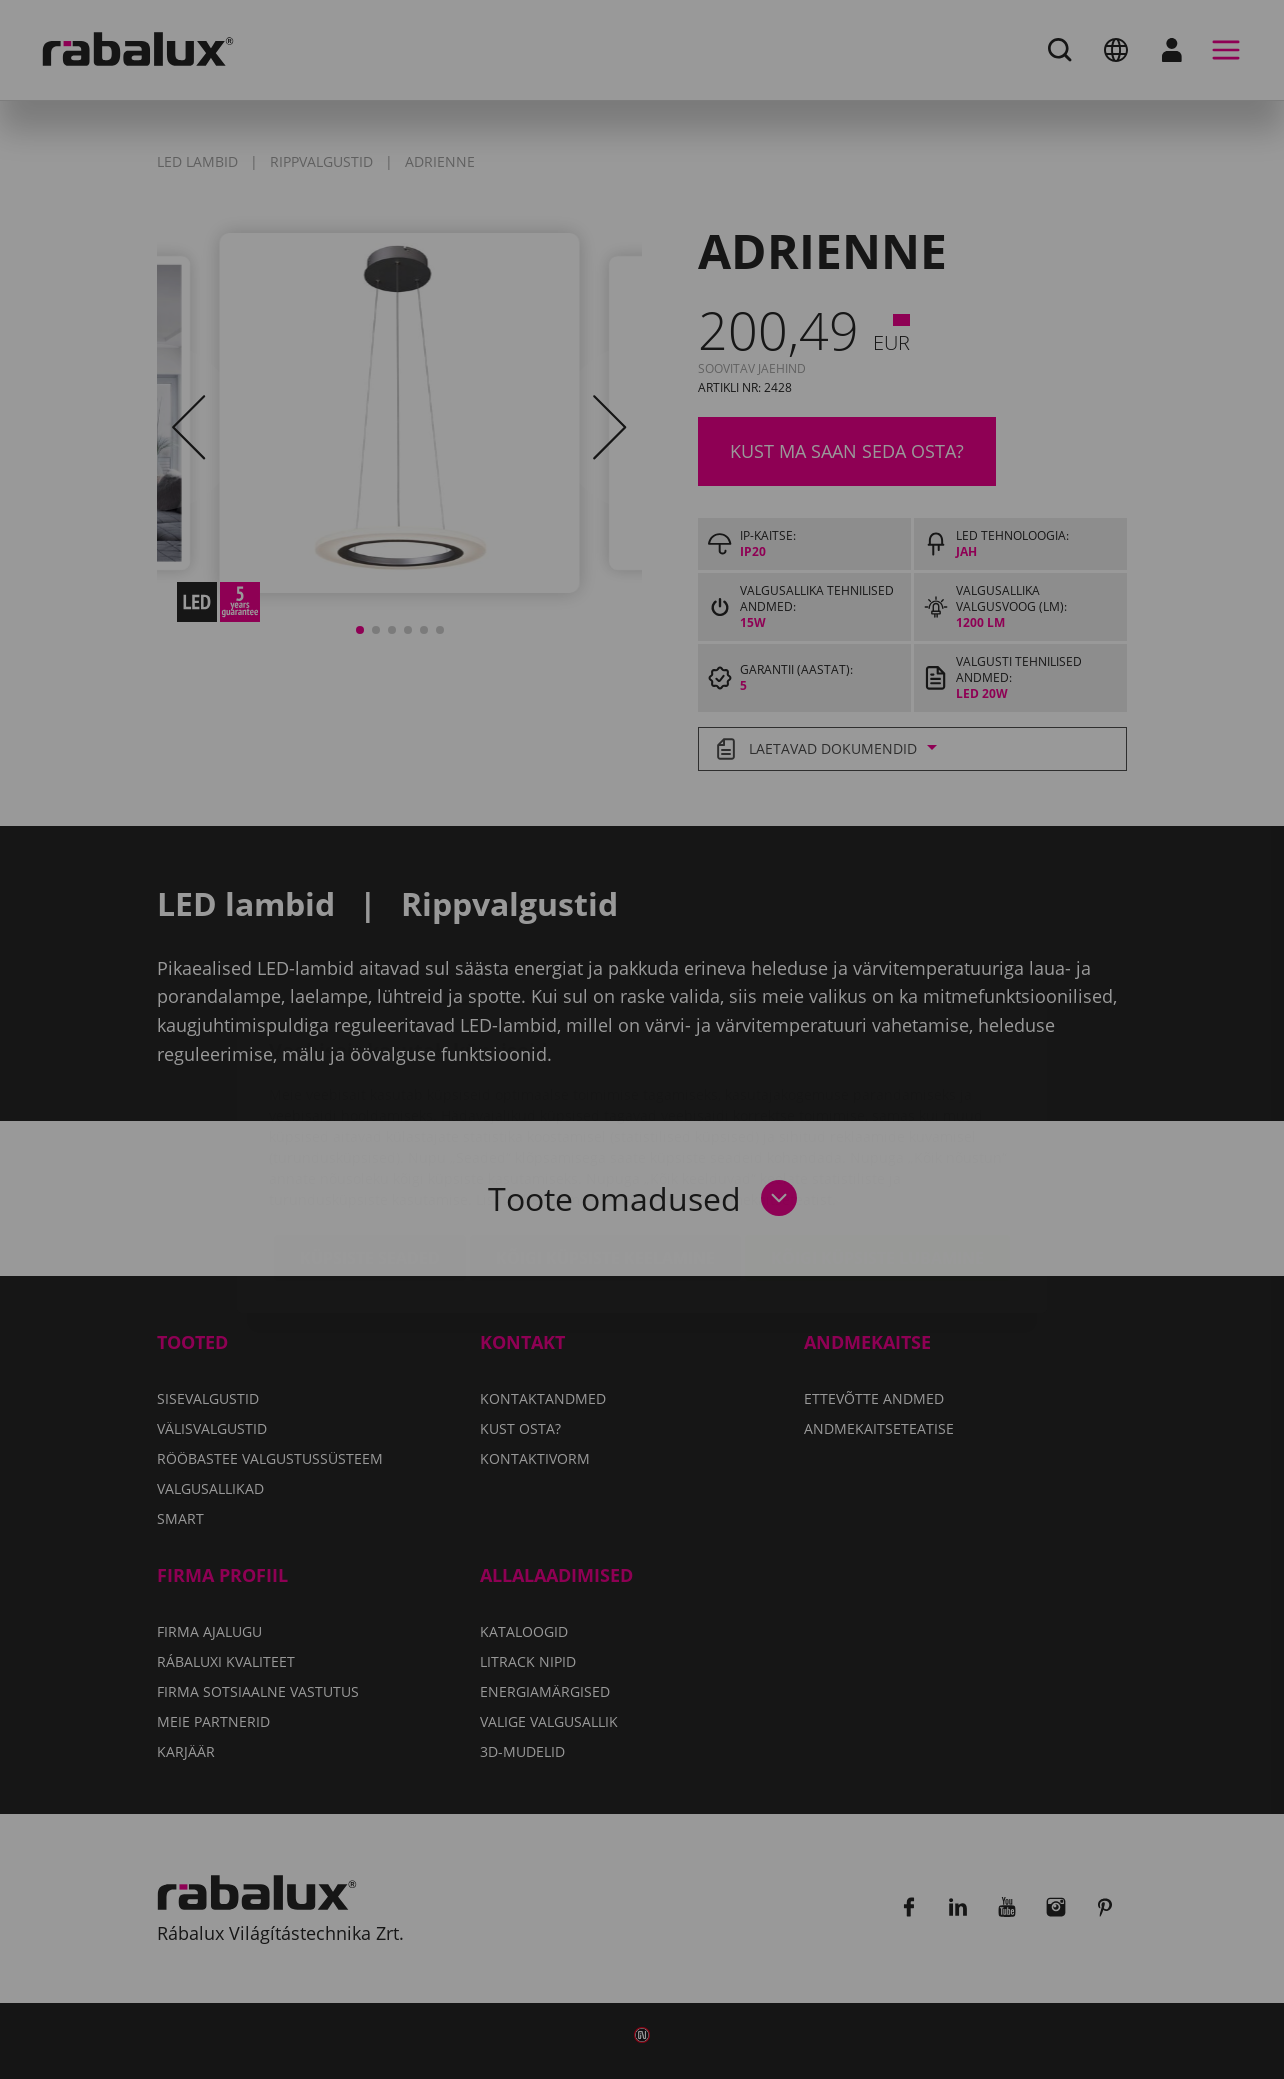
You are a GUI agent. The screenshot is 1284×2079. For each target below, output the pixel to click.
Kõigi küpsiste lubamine (877, 1139)
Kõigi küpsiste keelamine (605, 1139)
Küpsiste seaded (370, 1139)
